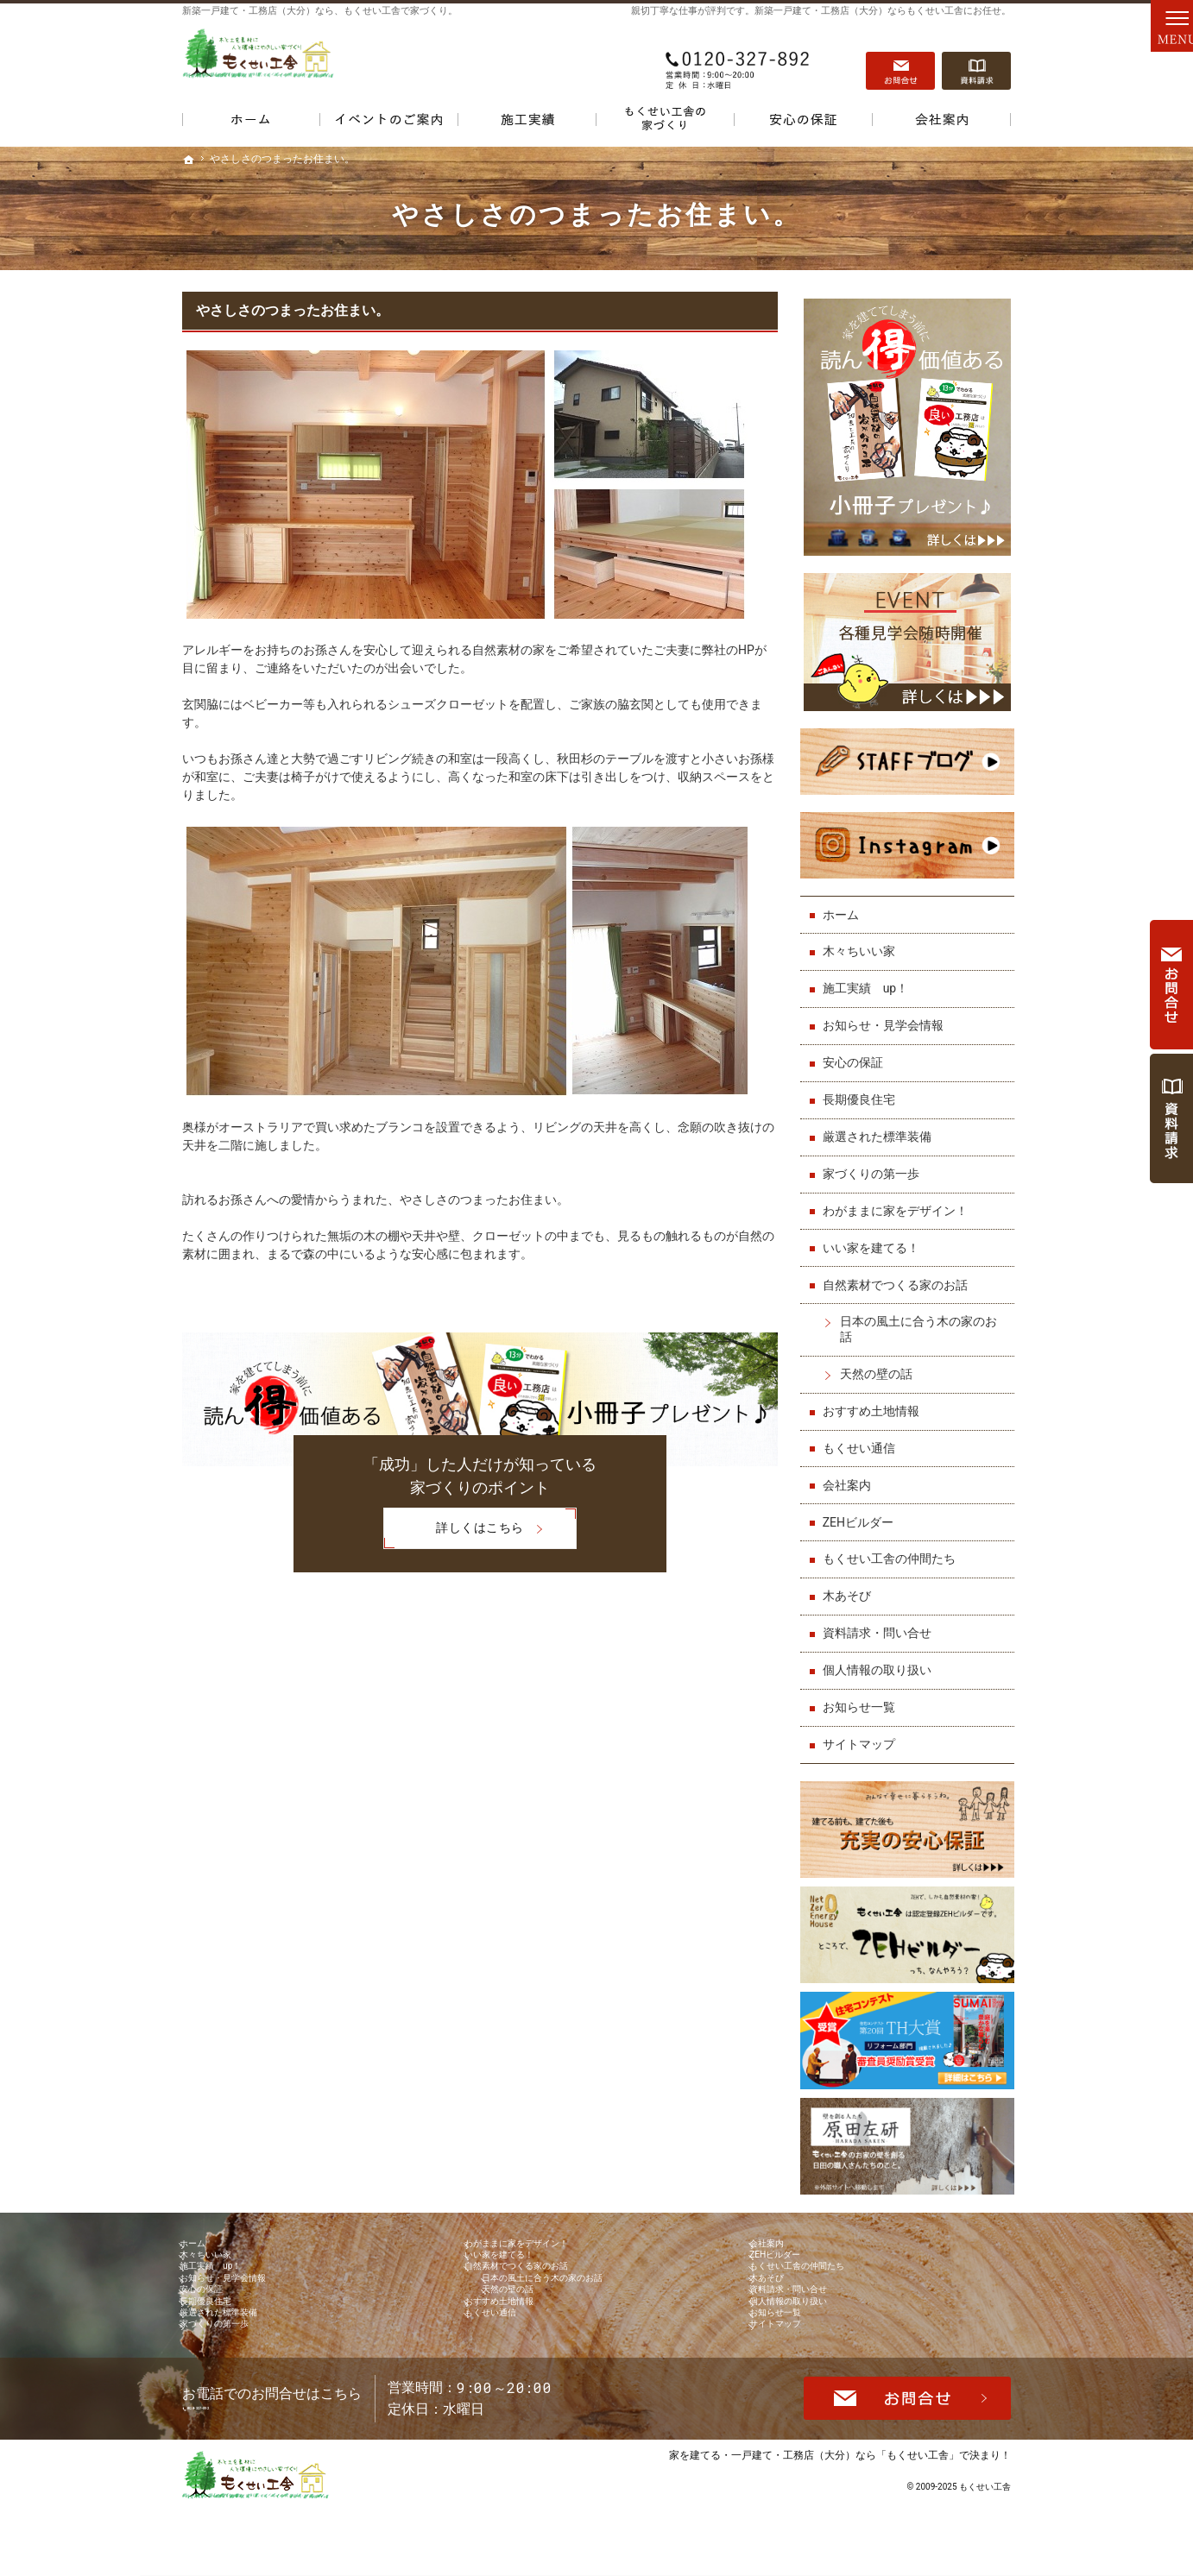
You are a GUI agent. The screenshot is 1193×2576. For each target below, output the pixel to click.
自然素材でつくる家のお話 (898, 1272)
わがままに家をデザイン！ (898, 1199)
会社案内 (850, 1472)
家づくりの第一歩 (874, 1161)
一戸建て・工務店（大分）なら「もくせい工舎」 (845, 2522)
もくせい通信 (862, 1436)
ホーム (844, 902)
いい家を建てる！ (874, 1235)
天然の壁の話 (879, 1362)
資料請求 (976, 61)
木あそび (850, 1583)
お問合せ (900, 61)
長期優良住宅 (862, 1087)
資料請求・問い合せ (880, 1621)
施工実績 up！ (869, 976)
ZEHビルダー (861, 1509)
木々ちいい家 (862, 939)
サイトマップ (862, 1732)
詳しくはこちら (453, 1530)
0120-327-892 (738, 61)
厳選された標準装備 (880, 1124)
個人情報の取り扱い (880, 1658)
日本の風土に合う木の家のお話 (921, 1317)
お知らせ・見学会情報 (886, 1013)
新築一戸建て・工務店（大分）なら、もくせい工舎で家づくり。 (320, 10)
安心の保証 (856, 1050)
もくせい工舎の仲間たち (892, 1546)
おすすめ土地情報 (874, 1399)
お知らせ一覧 (862, 1695)
